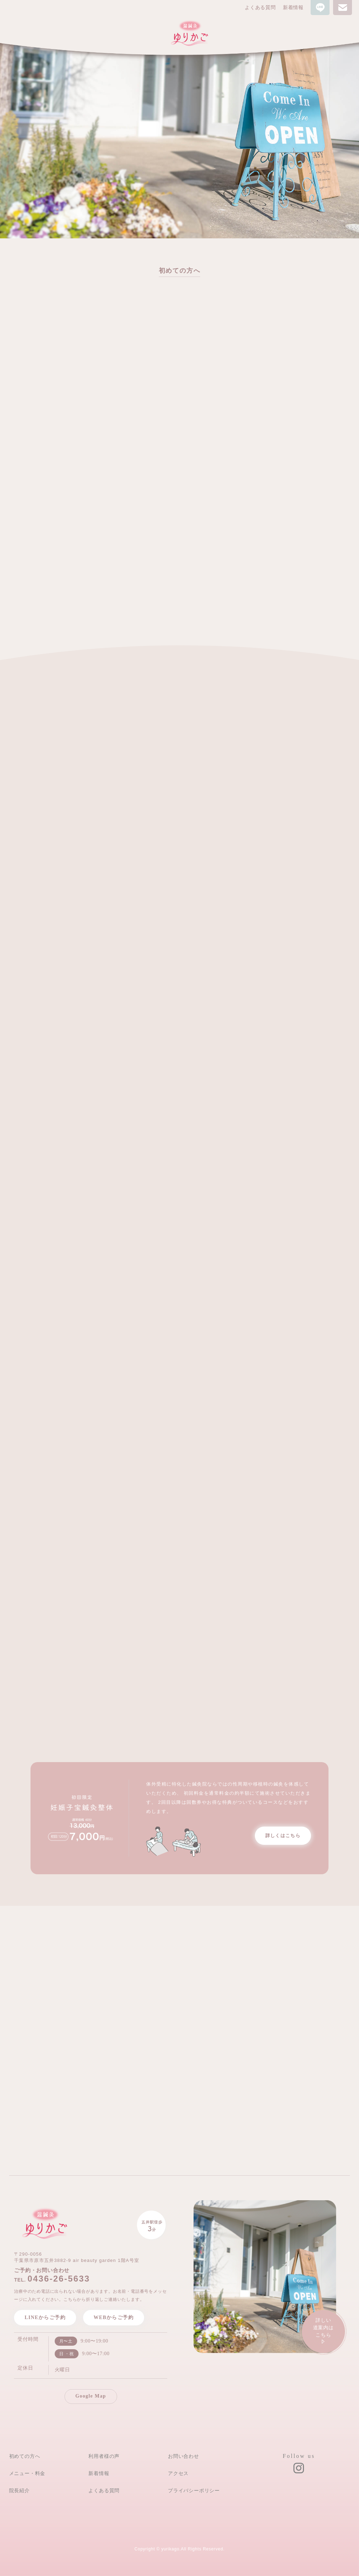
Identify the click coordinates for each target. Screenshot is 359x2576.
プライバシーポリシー (194, 2490)
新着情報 (293, 7)
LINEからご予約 (45, 2317)
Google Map (90, 2396)
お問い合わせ (183, 2456)
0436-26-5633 (58, 2278)
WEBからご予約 (114, 2317)
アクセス (178, 2473)
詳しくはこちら (282, 1835)
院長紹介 (19, 2490)
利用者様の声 (104, 2456)
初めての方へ (24, 2456)
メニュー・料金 (27, 2473)
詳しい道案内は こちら (323, 2331)
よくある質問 (260, 7)
